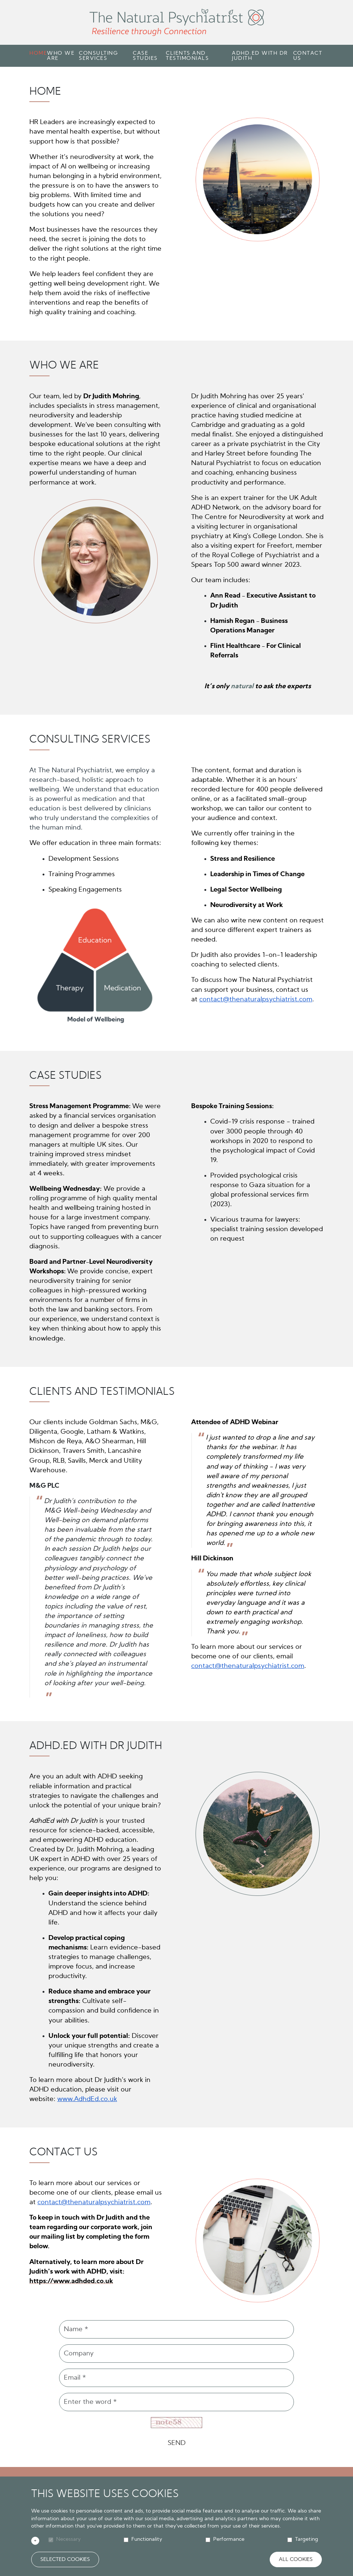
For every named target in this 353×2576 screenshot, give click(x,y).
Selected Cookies (65, 2559)
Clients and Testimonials (187, 56)
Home (38, 53)
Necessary (68, 2539)
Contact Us (308, 56)
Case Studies (145, 56)
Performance (228, 2539)
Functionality (146, 2539)
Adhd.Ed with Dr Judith (260, 56)
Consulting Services (98, 56)
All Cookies (296, 2559)
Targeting (306, 2539)
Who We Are (60, 56)
